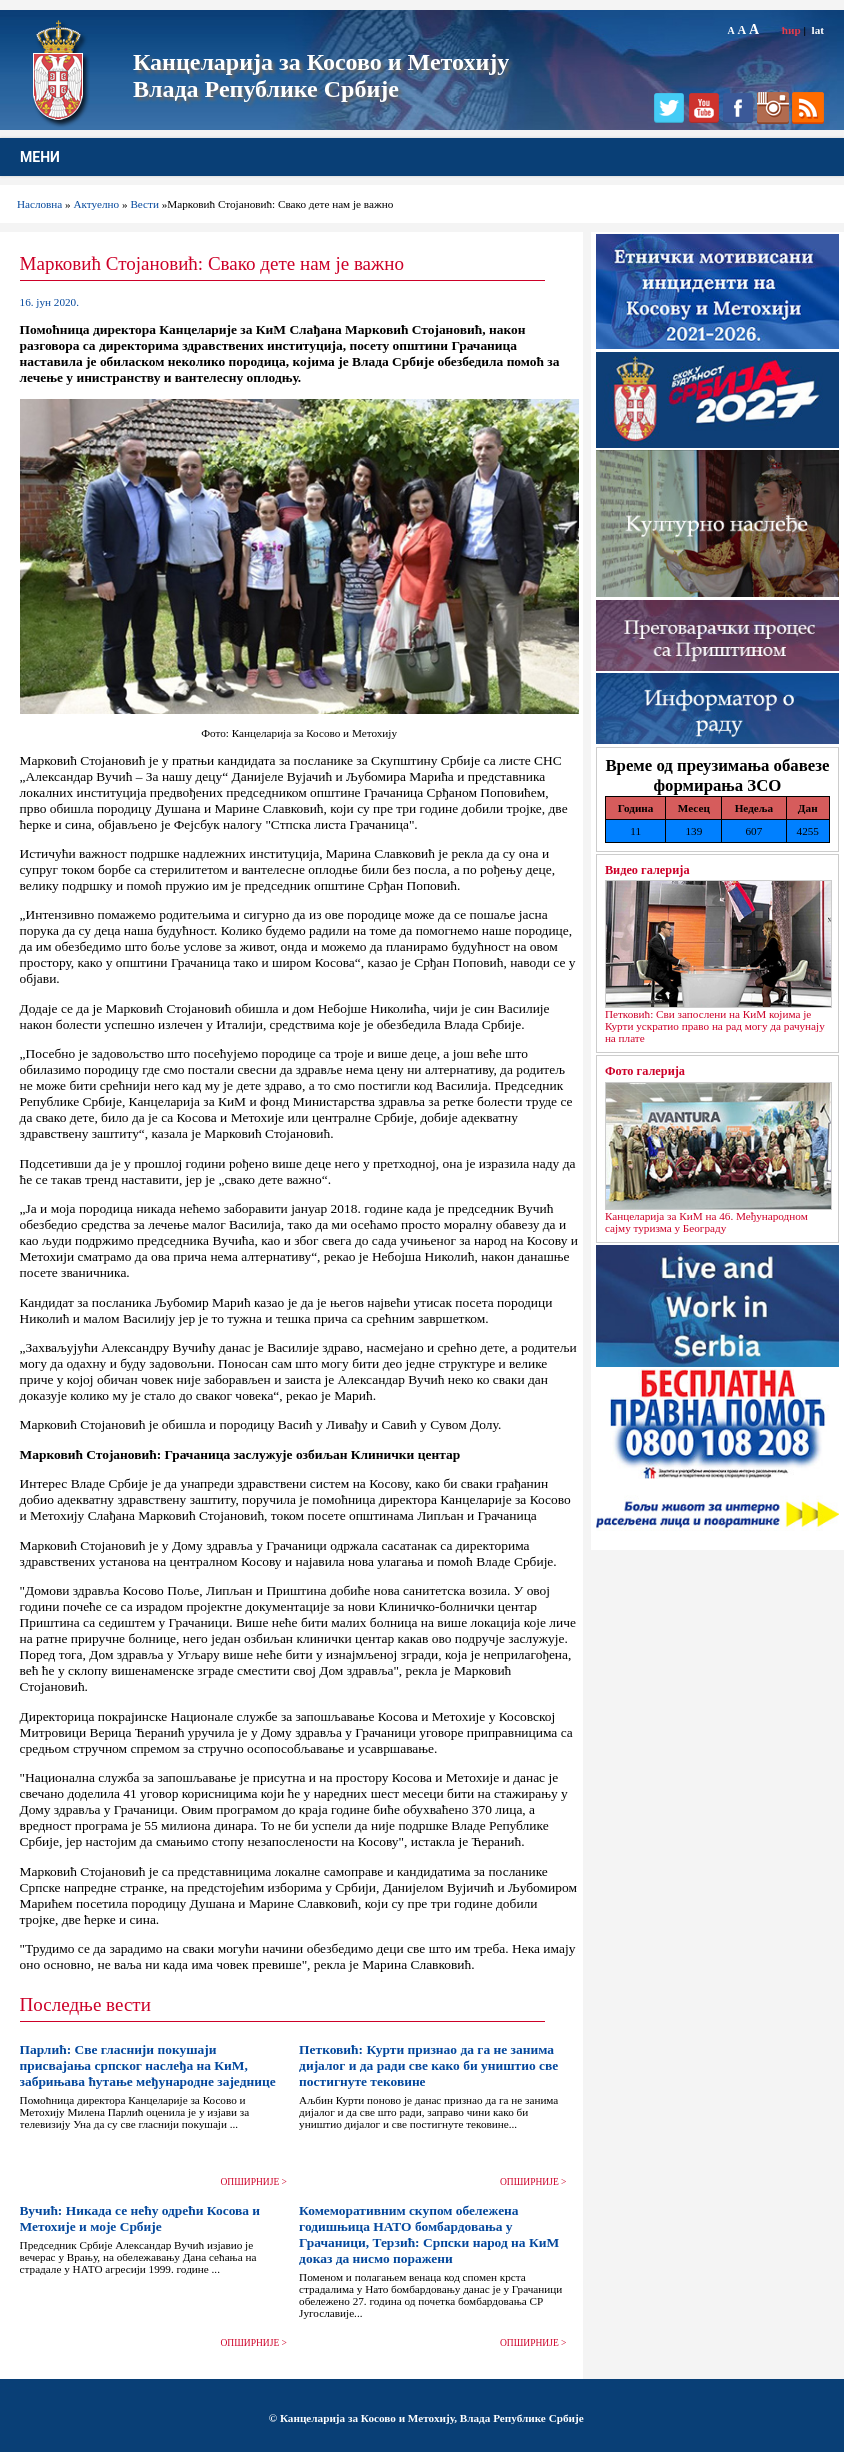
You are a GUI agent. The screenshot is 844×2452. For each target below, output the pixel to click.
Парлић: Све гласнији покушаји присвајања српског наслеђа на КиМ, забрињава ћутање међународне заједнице (148, 2065)
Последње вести (85, 2004)
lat (818, 30)
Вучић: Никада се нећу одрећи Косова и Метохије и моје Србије (140, 2218)
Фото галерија (645, 1071)
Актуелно (97, 204)
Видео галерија (647, 870)
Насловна (39, 204)
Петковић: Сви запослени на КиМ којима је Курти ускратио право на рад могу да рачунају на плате (715, 1026)
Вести (144, 204)
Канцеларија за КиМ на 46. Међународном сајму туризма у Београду (706, 1222)
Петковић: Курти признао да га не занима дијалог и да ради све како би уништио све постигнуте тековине (428, 2065)
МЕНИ (40, 157)
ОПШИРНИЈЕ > (253, 2182)
